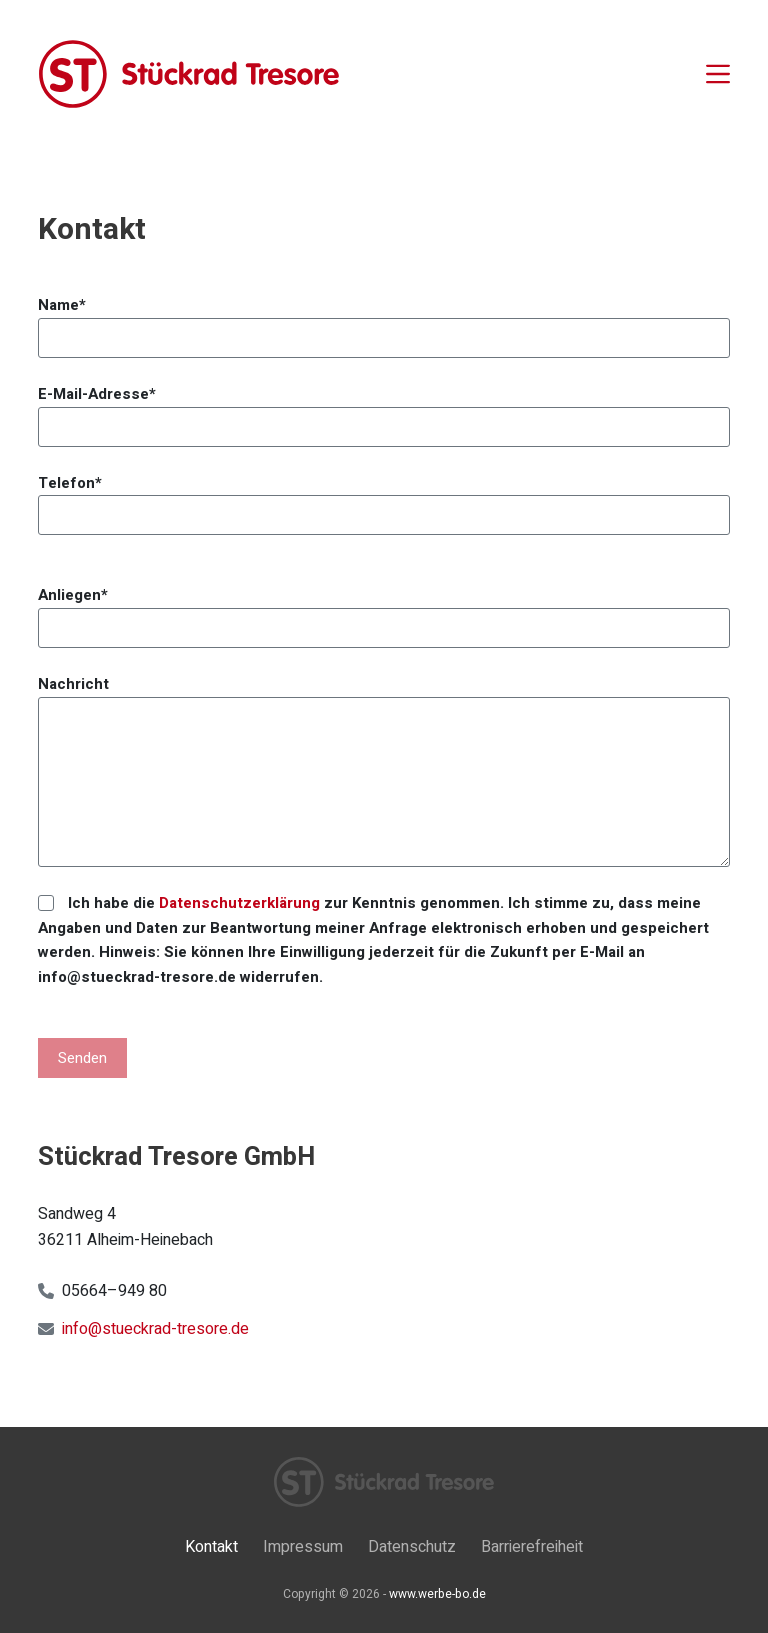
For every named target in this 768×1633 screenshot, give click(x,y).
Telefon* (383, 499)
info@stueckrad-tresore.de (155, 1329)
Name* (383, 321)
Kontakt (211, 1547)
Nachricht (383, 770)
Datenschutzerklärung (239, 903)
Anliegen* (383, 611)
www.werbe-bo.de (437, 1594)
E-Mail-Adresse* (383, 410)
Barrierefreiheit (532, 1547)
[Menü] (718, 74)
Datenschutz (412, 1547)
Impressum (303, 1547)
